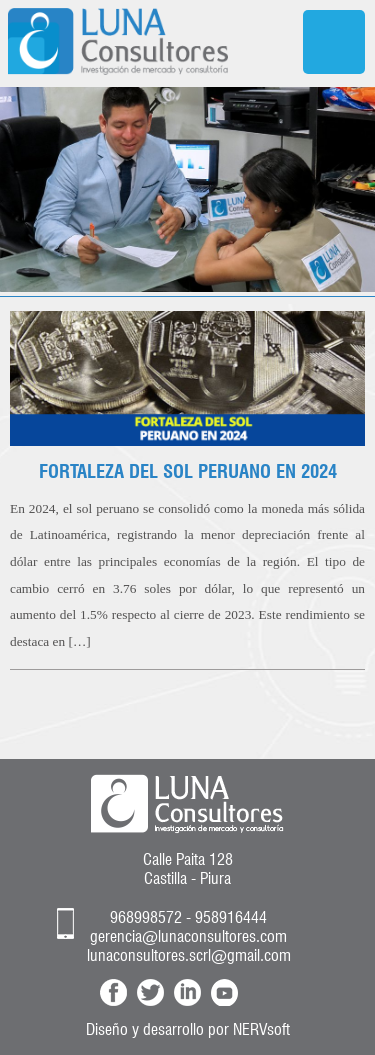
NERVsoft (261, 1029)
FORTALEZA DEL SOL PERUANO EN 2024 (188, 471)
